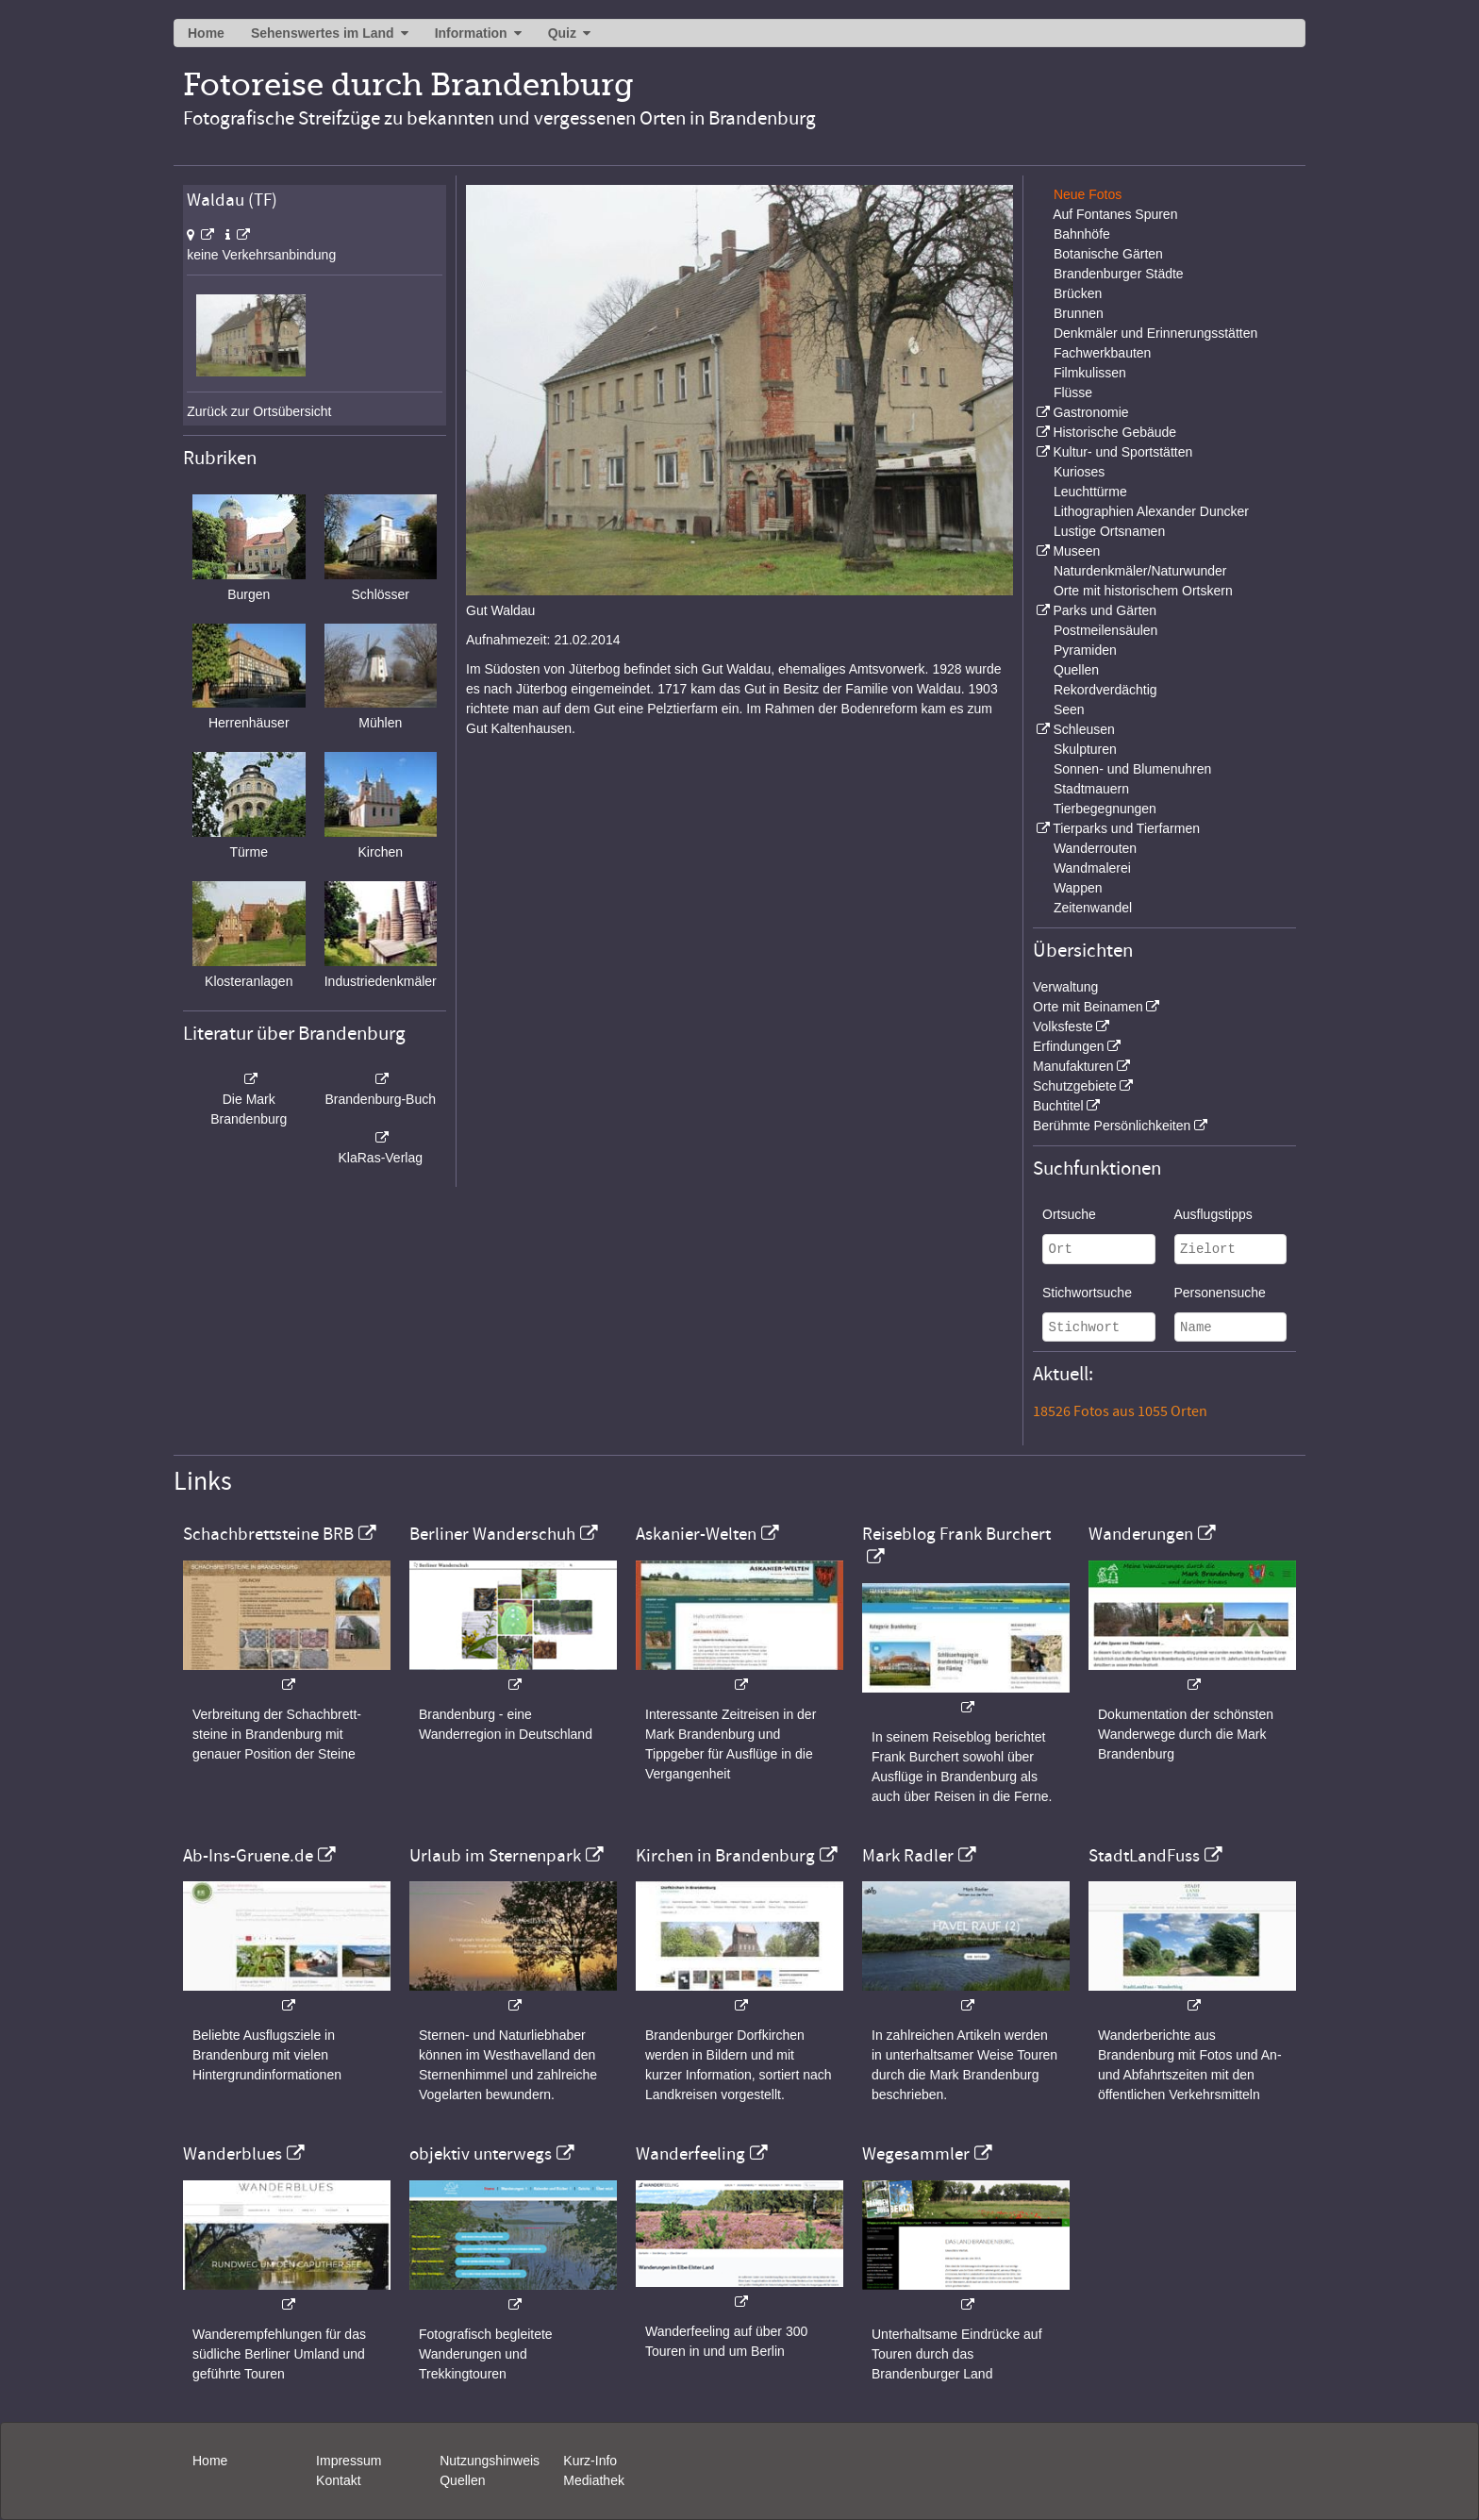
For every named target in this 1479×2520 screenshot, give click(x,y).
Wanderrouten (1095, 848)
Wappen (1078, 887)
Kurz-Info (590, 2460)
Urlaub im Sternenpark (495, 1855)
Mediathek (593, 2480)
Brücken (1078, 293)
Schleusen (1083, 729)
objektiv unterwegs (480, 2154)
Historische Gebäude (1114, 432)
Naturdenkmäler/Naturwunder (1140, 570)
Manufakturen (1073, 1066)
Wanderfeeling (690, 2154)
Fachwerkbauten (1103, 352)
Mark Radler (908, 1855)
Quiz (562, 33)
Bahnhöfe (1082, 234)
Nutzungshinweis (490, 2460)
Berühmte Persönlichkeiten (1111, 1125)
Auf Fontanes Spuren (1115, 214)
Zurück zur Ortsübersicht (259, 411)
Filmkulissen (1090, 372)
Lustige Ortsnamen (1109, 531)
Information (471, 33)
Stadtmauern (1091, 788)
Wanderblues (232, 2154)
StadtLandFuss (1144, 1855)
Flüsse (1073, 392)
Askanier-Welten (696, 1534)
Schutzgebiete (1075, 1085)
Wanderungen (1140, 1534)
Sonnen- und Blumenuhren (1132, 768)
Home (206, 33)
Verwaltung (1065, 986)
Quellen (1076, 669)
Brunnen (1079, 313)
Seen (1069, 709)
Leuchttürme (1090, 491)
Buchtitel (1058, 1105)
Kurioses (1079, 471)
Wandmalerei (1092, 868)
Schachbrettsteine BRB (268, 1534)
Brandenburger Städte (1119, 273)
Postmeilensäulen (1106, 630)
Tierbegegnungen (1105, 808)
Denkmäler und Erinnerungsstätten (1155, 333)
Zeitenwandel (1093, 907)
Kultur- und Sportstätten (1122, 451)
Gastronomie (1090, 412)
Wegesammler (916, 2154)
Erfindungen (1069, 1046)
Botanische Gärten (1108, 253)
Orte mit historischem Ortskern (1143, 590)
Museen (1076, 551)
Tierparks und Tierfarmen (1126, 828)
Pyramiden (1085, 650)
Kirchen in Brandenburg (725, 1855)
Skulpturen (1085, 749)
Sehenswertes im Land (322, 33)
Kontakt (338, 2480)
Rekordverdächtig (1105, 689)
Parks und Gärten (1104, 610)
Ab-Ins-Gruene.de (248, 1855)
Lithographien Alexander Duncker (1151, 511)
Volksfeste (1063, 1026)
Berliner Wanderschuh (492, 1534)
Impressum (348, 2460)
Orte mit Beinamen (1088, 1006)
